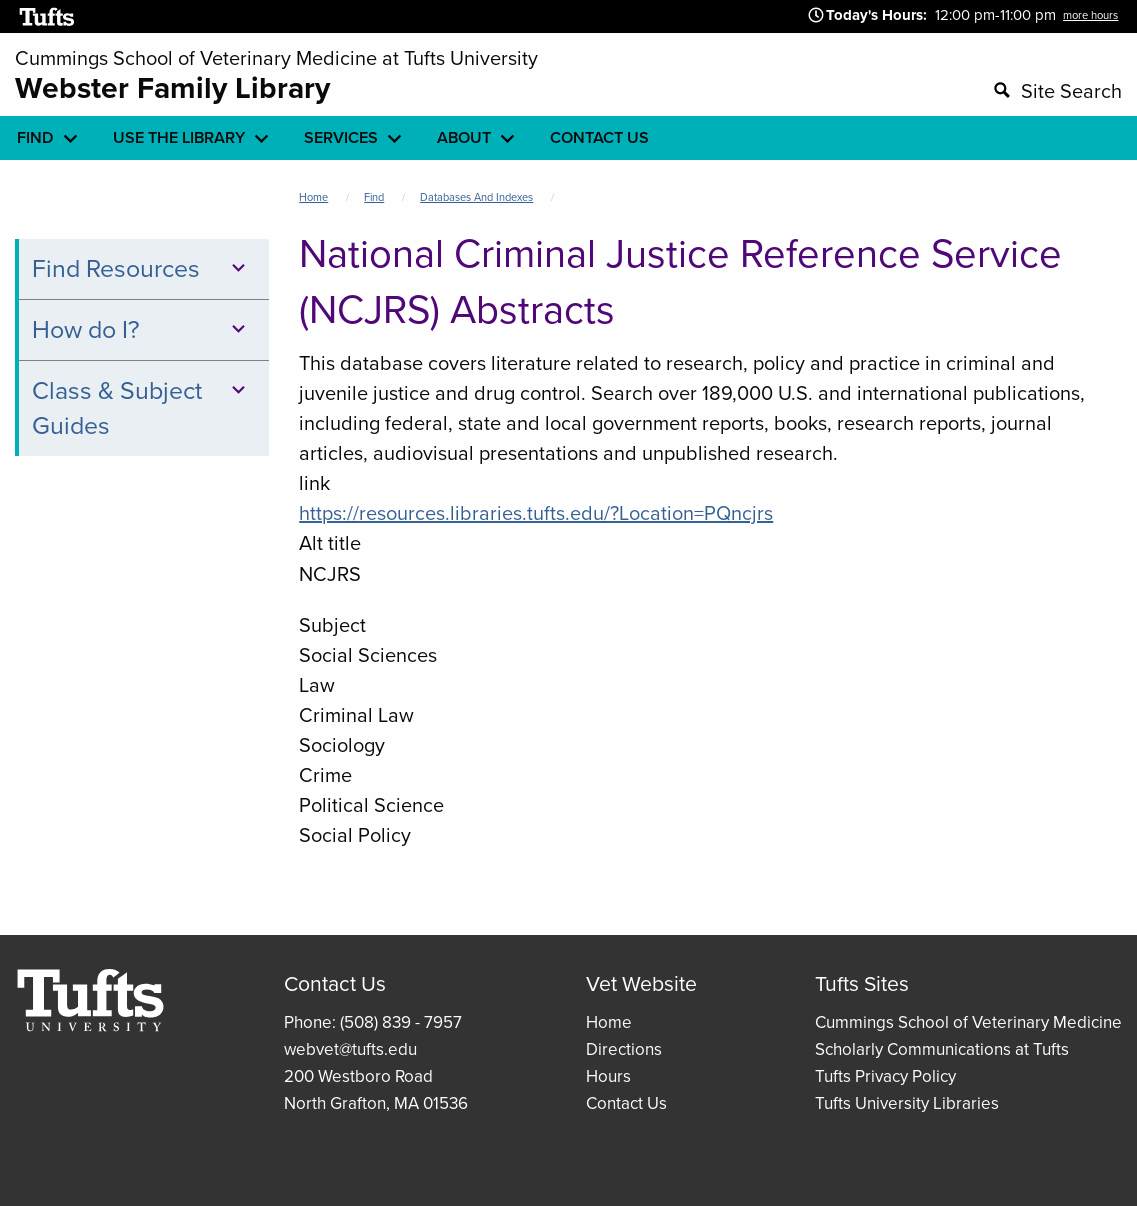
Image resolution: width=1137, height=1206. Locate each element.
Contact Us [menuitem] (599, 137)
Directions (624, 1049)
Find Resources (141, 268)
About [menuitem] (464, 137)
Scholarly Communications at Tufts (942, 1049)
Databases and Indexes (476, 197)
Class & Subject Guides (141, 408)
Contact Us (626, 1103)
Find (374, 197)
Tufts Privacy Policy (885, 1076)
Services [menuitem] (341, 137)
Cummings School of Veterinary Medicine (968, 1022)
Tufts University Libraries (907, 1103)
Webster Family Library (172, 88)
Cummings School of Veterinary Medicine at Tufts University (276, 58)
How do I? (141, 329)
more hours (1090, 15)
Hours (608, 1076)
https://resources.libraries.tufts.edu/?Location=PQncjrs (536, 513)
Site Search (1071, 91)
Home (313, 197)
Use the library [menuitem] (179, 137)
